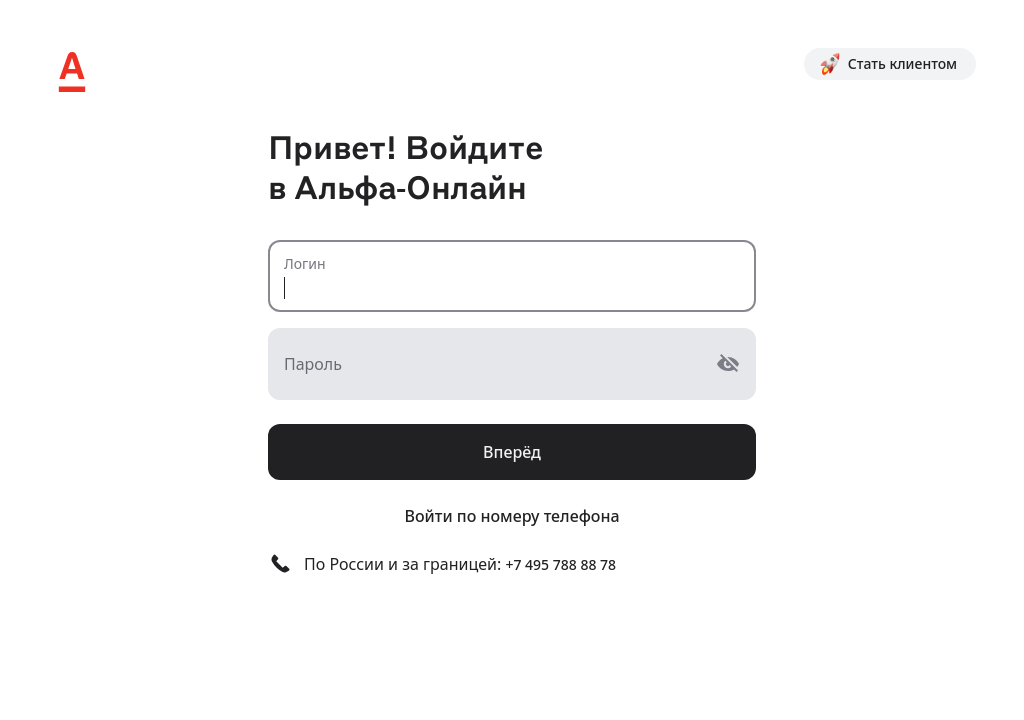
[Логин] (512, 276)
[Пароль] (492, 364)
